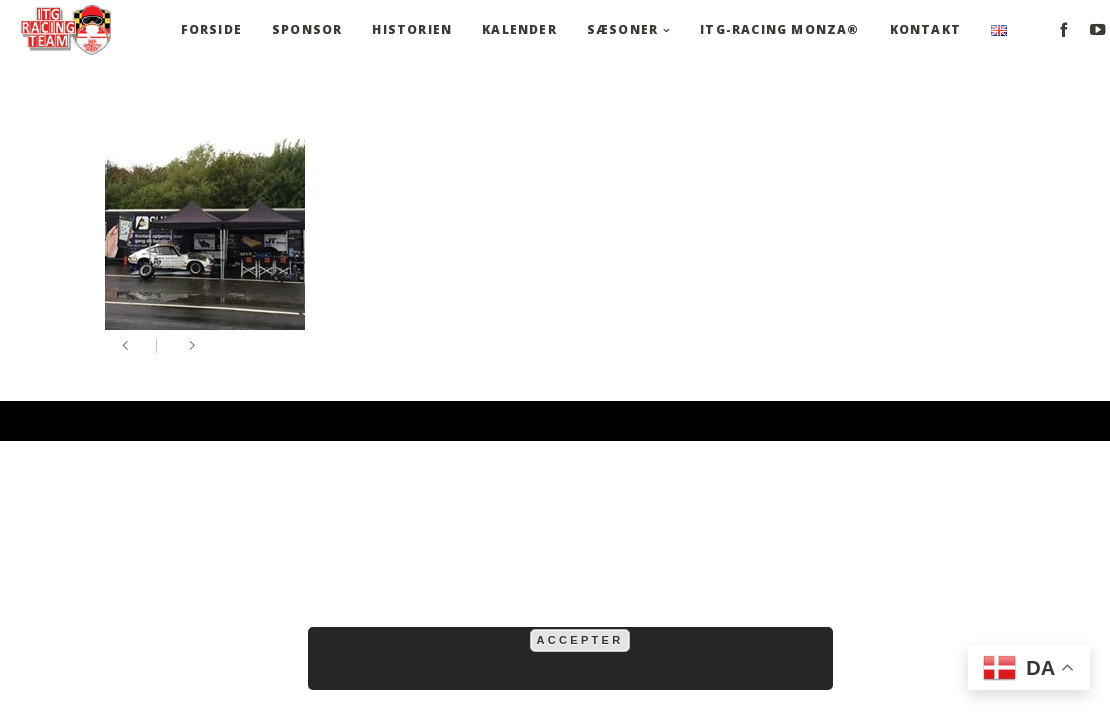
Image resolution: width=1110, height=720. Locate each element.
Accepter (580, 640)
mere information (727, 616)
